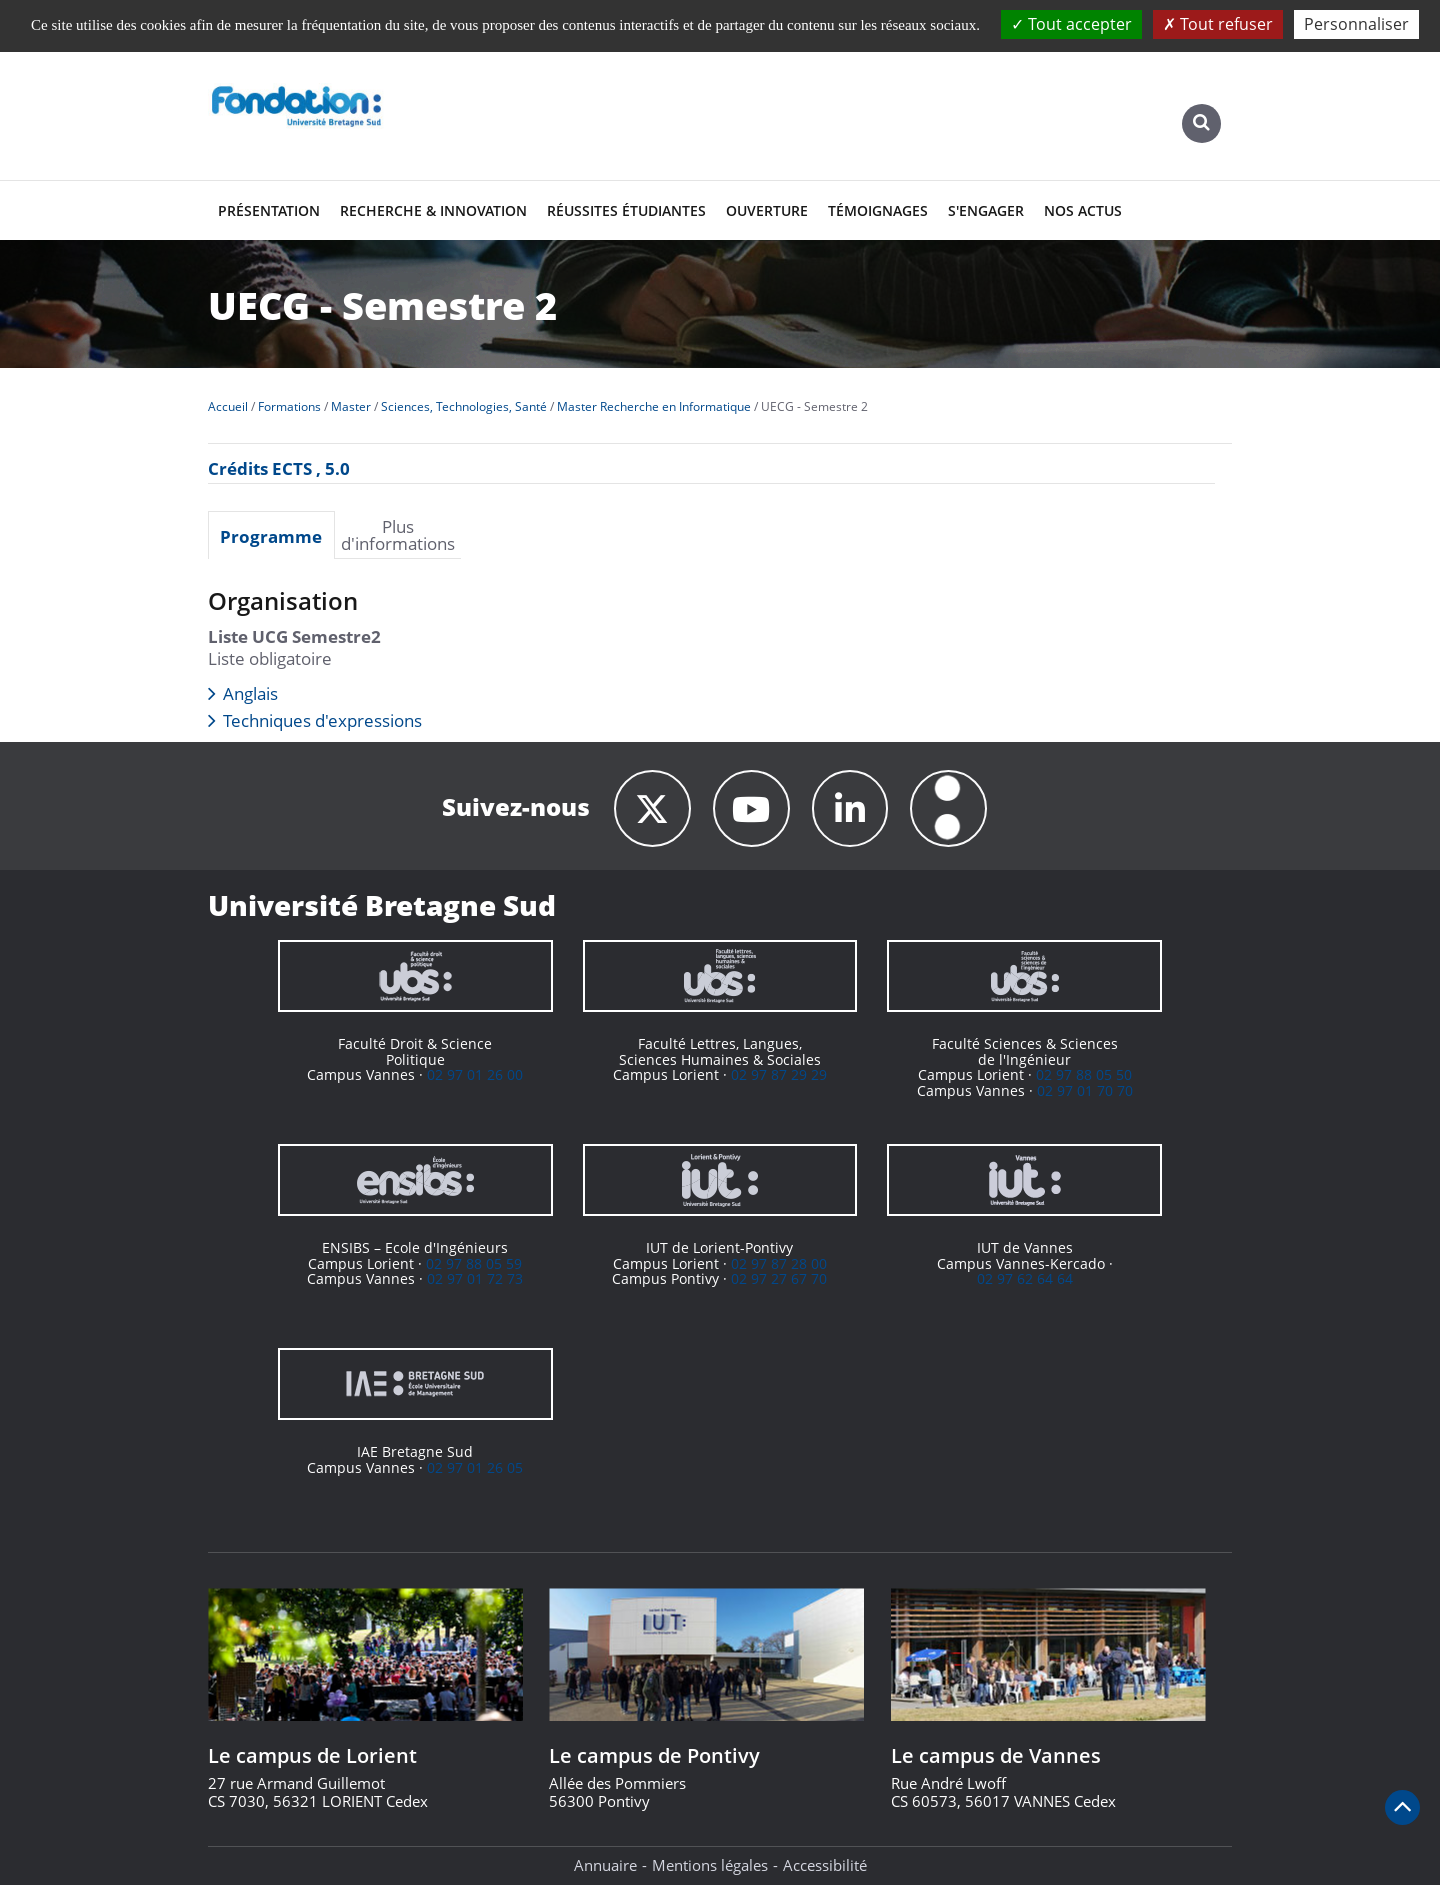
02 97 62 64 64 (1025, 1278)
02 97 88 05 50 (1084, 1074)
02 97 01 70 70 (1085, 1090)
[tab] (271, 535)
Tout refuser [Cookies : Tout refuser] (1218, 24)
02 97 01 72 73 (475, 1278)
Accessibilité (825, 1865)
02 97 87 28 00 (779, 1263)
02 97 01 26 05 (475, 1467)
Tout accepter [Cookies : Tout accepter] (1071, 24)
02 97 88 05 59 (474, 1263)
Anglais (250, 693)
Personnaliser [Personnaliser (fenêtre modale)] (1356, 24)
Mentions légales (710, 1865)
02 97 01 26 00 (475, 1074)
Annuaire (605, 1865)
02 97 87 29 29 (779, 1074)
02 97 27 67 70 (779, 1278)
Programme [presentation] (271, 535)
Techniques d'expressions (322, 720)
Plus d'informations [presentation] (398, 535)
